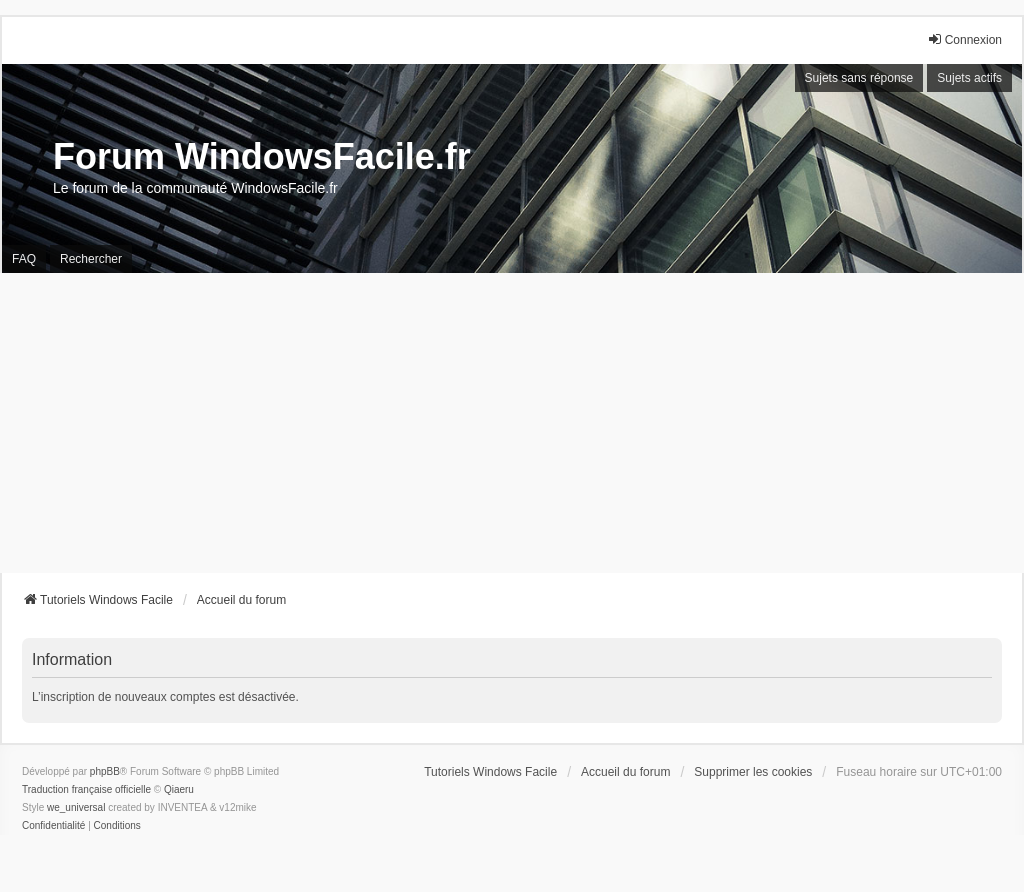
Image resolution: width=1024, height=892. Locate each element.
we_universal (76, 807)
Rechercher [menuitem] (91, 259)
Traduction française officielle (86, 789)
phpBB (105, 771)
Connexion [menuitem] (964, 39)
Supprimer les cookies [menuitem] (753, 772)
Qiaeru (179, 789)
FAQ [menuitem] (24, 259)
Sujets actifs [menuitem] (969, 78)
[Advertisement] (512, 423)
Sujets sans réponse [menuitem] (859, 78)
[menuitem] (53, 826)
